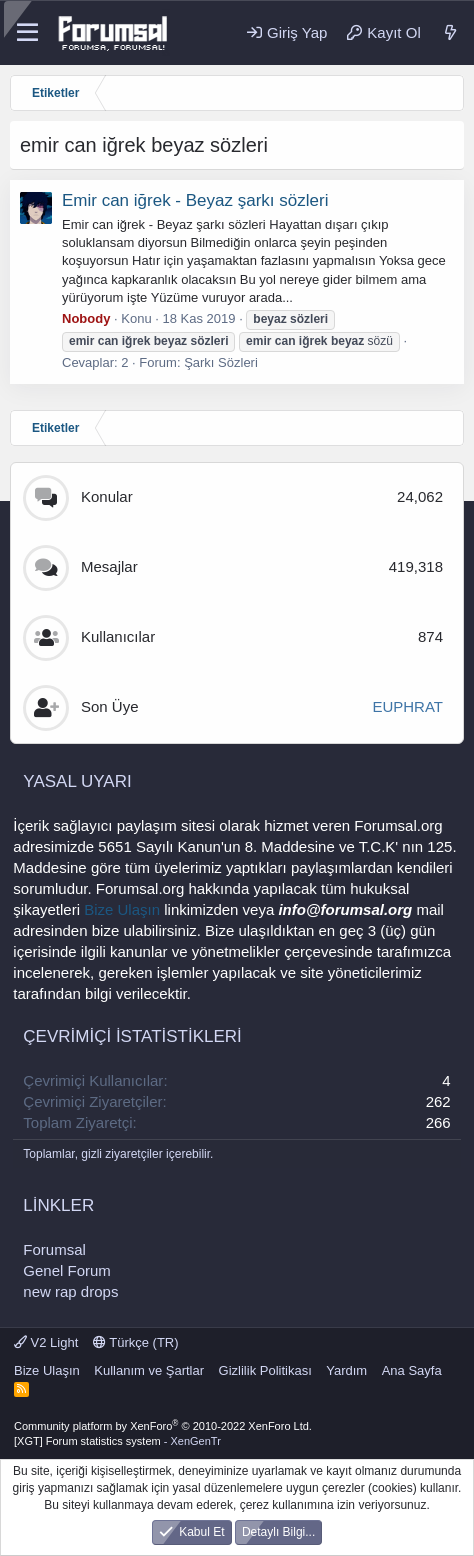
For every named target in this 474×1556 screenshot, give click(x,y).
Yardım (346, 1370)
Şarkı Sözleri (221, 362)
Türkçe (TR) (136, 1342)
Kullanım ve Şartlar (149, 1370)
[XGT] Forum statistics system (117, 1441)
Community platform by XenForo (163, 1426)
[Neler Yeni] (450, 32)
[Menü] (27, 33)
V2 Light (46, 1342)
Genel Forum (67, 1270)
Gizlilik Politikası (265, 1370)
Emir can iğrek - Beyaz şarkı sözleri (195, 200)
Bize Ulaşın (122, 909)
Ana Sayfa (412, 1370)
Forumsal (54, 1249)
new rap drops (70, 1291)
